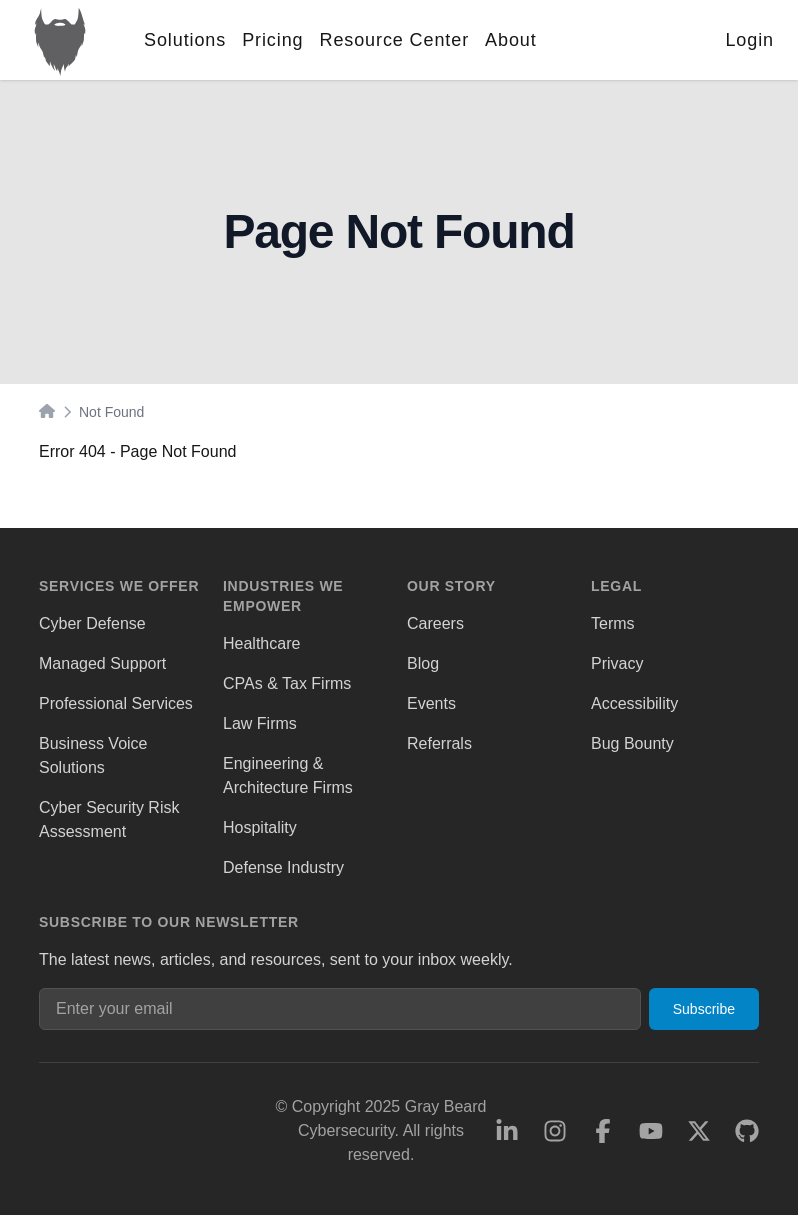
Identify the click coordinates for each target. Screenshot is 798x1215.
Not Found (111, 412)
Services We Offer (119, 586)
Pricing (272, 40)
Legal (616, 586)
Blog (423, 663)
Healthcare (261, 643)
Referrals (439, 743)
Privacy (617, 663)
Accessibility (634, 703)
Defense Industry (283, 867)
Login (749, 40)
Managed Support (102, 663)
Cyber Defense (92, 623)
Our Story (451, 586)
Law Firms (260, 723)
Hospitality (260, 827)
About (511, 40)
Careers (435, 623)
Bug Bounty (632, 743)
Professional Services (116, 703)
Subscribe (704, 1009)
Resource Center (394, 40)
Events (431, 703)
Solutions (185, 40)
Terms (613, 623)
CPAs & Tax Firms (287, 683)
